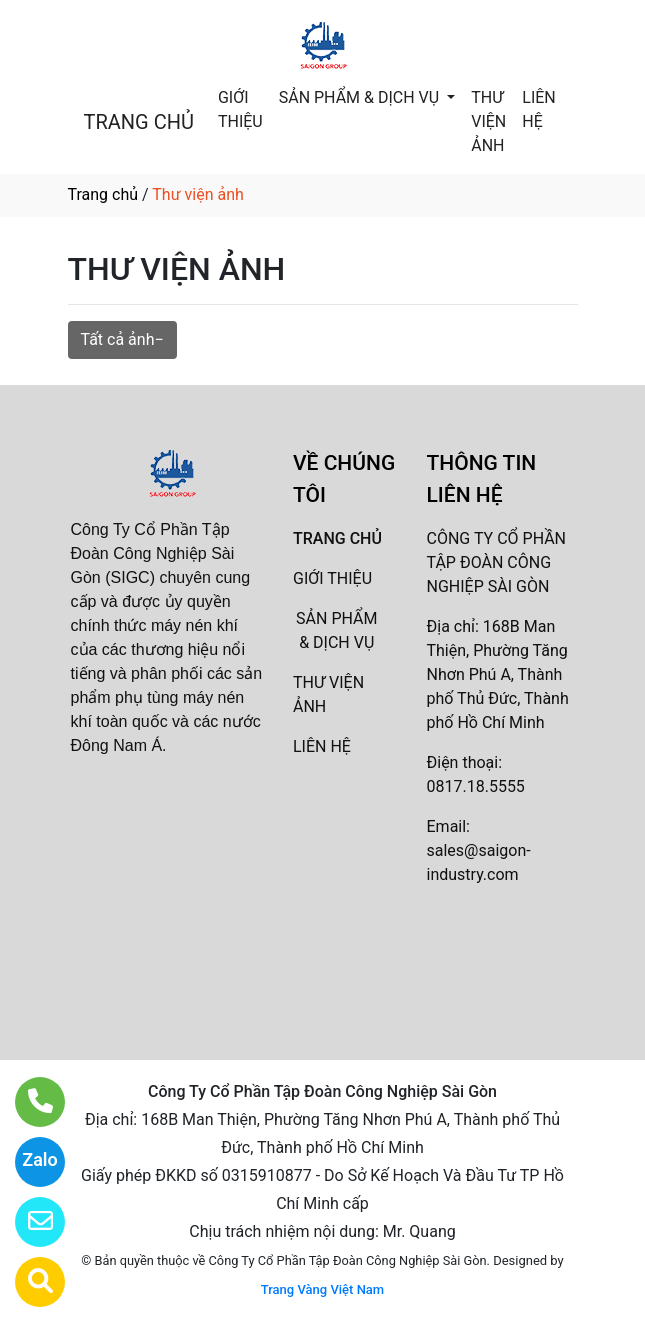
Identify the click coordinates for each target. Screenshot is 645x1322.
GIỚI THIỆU (240, 109)
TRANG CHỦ (139, 122)
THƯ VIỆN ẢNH (488, 121)
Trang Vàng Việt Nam (322, 1289)
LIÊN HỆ (538, 109)
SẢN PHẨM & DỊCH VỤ (361, 97)
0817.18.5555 (476, 786)
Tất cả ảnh (118, 339)
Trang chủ (103, 194)
